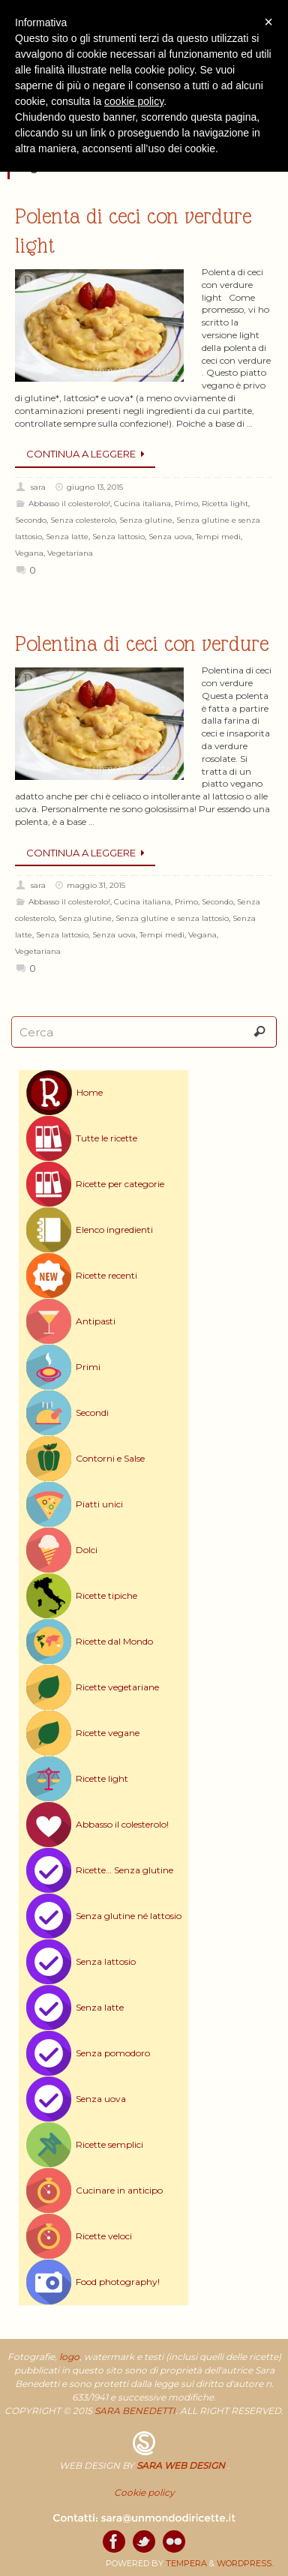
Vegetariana (70, 553)
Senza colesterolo (83, 520)
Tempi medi (218, 536)
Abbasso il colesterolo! (69, 503)
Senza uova (170, 536)
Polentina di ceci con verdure (141, 643)
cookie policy (134, 101)
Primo (186, 503)
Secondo (30, 520)
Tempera (186, 2563)
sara (38, 487)
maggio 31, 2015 (96, 885)
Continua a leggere (87, 454)
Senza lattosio (118, 536)
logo (69, 2356)
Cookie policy (144, 2492)
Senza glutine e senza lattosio (172, 918)
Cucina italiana (142, 503)
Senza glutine (145, 520)
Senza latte (67, 536)
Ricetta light (225, 503)
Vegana (29, 553)
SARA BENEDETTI (135, 2410)
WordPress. (245, 2563)
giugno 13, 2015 (95, 487)
